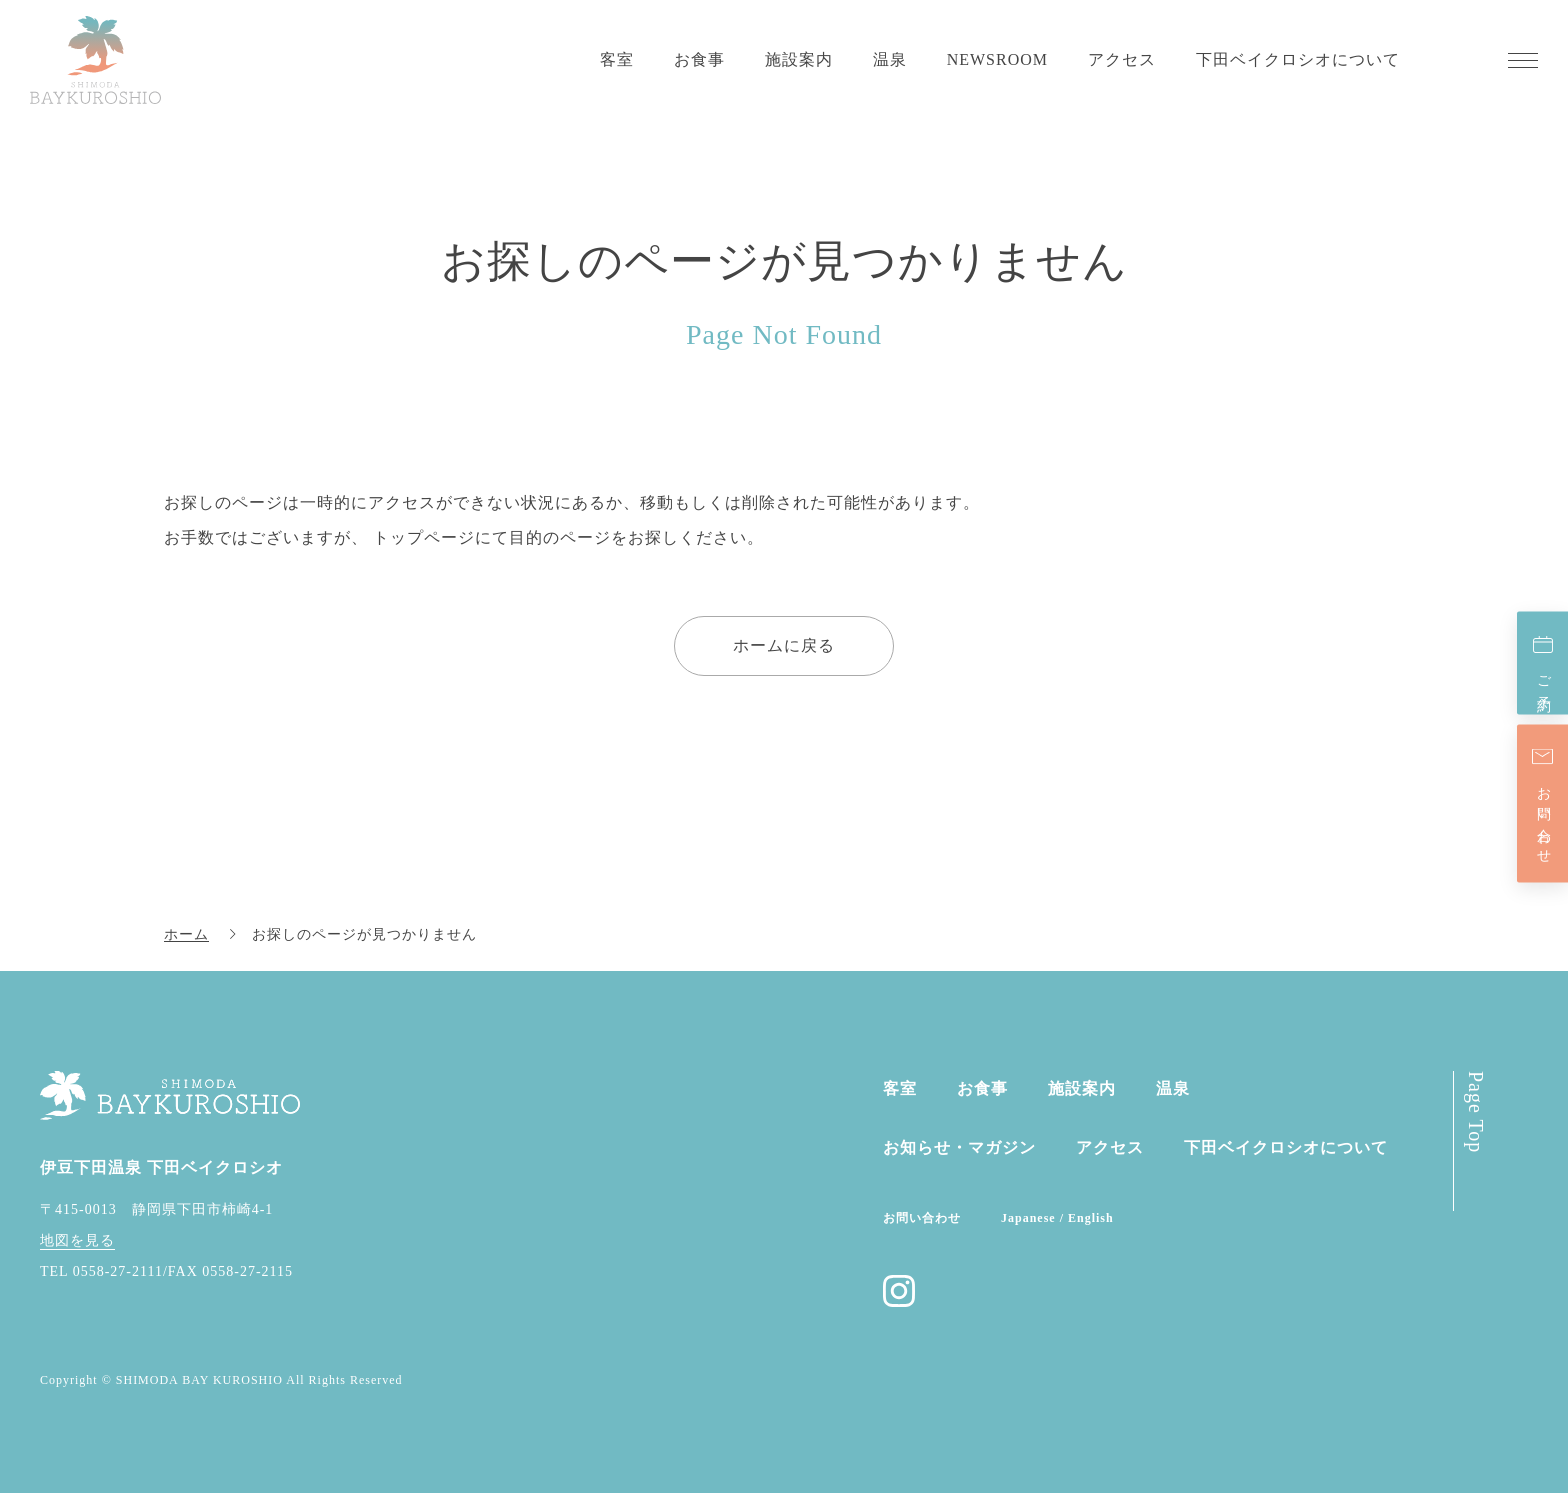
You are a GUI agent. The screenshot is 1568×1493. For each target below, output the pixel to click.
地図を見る (77, 1240)
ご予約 (1543, 677)
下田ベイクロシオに (1286, 1147)
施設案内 (799, 59)
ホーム (186, 934)
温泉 (890, 59)
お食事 (699, 59)
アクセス (1122, 59)
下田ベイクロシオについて (1298, 59)
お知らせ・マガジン (959, 1147)
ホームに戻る (784, 645)
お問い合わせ (1543, 817)
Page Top (1476, 1112)
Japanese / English (1057, 1218)
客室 (617, 59)
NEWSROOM (997, 59)
